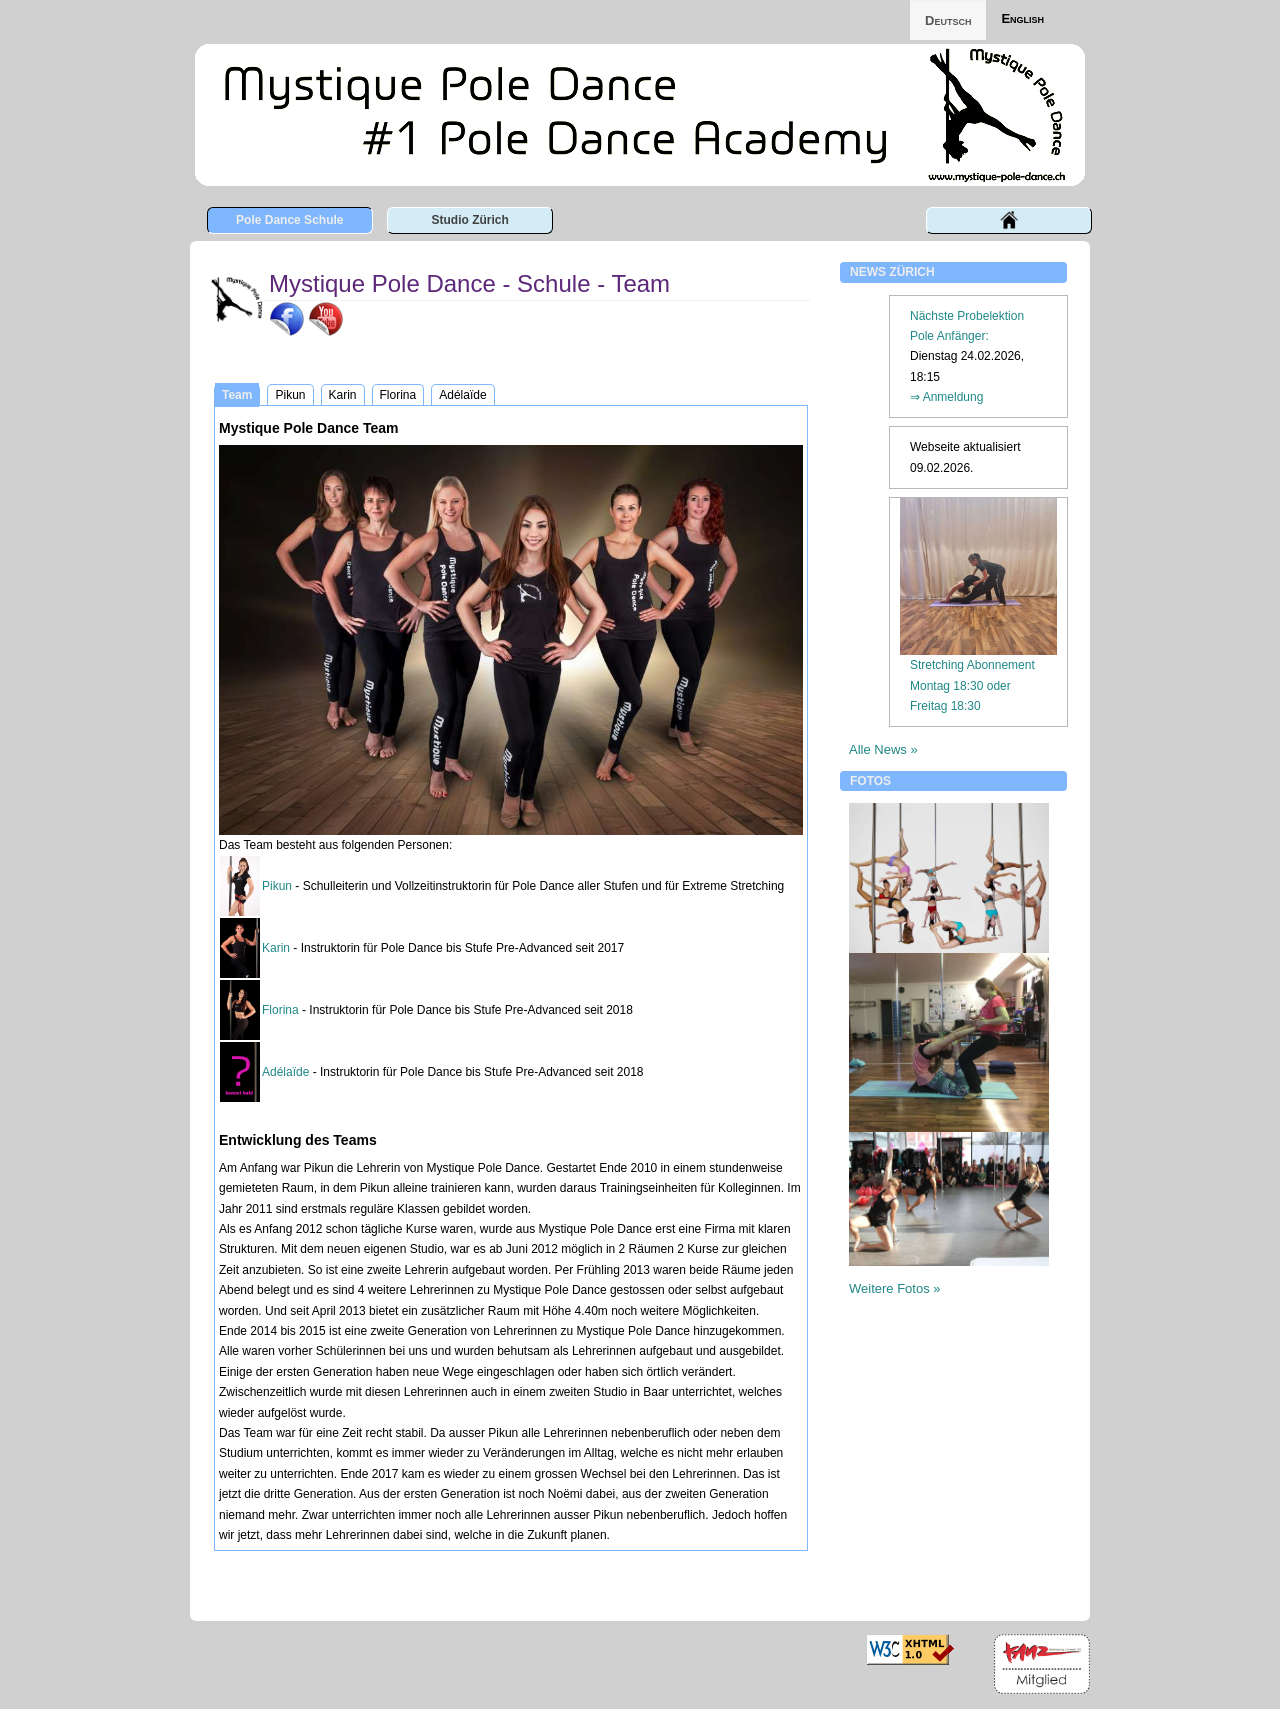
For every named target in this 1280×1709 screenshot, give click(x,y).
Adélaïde (285, 1072)
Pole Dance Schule (289, 220)
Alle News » (883, 749)
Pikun (277, 886)
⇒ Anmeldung (946, 397)
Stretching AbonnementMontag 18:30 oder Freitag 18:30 (972, 685)
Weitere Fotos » (895, 1288)
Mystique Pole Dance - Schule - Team (469, 283)
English (1022, 18)
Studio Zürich (469, 220)
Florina (280, 1010)
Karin (276, 948)
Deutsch (948, 20)
